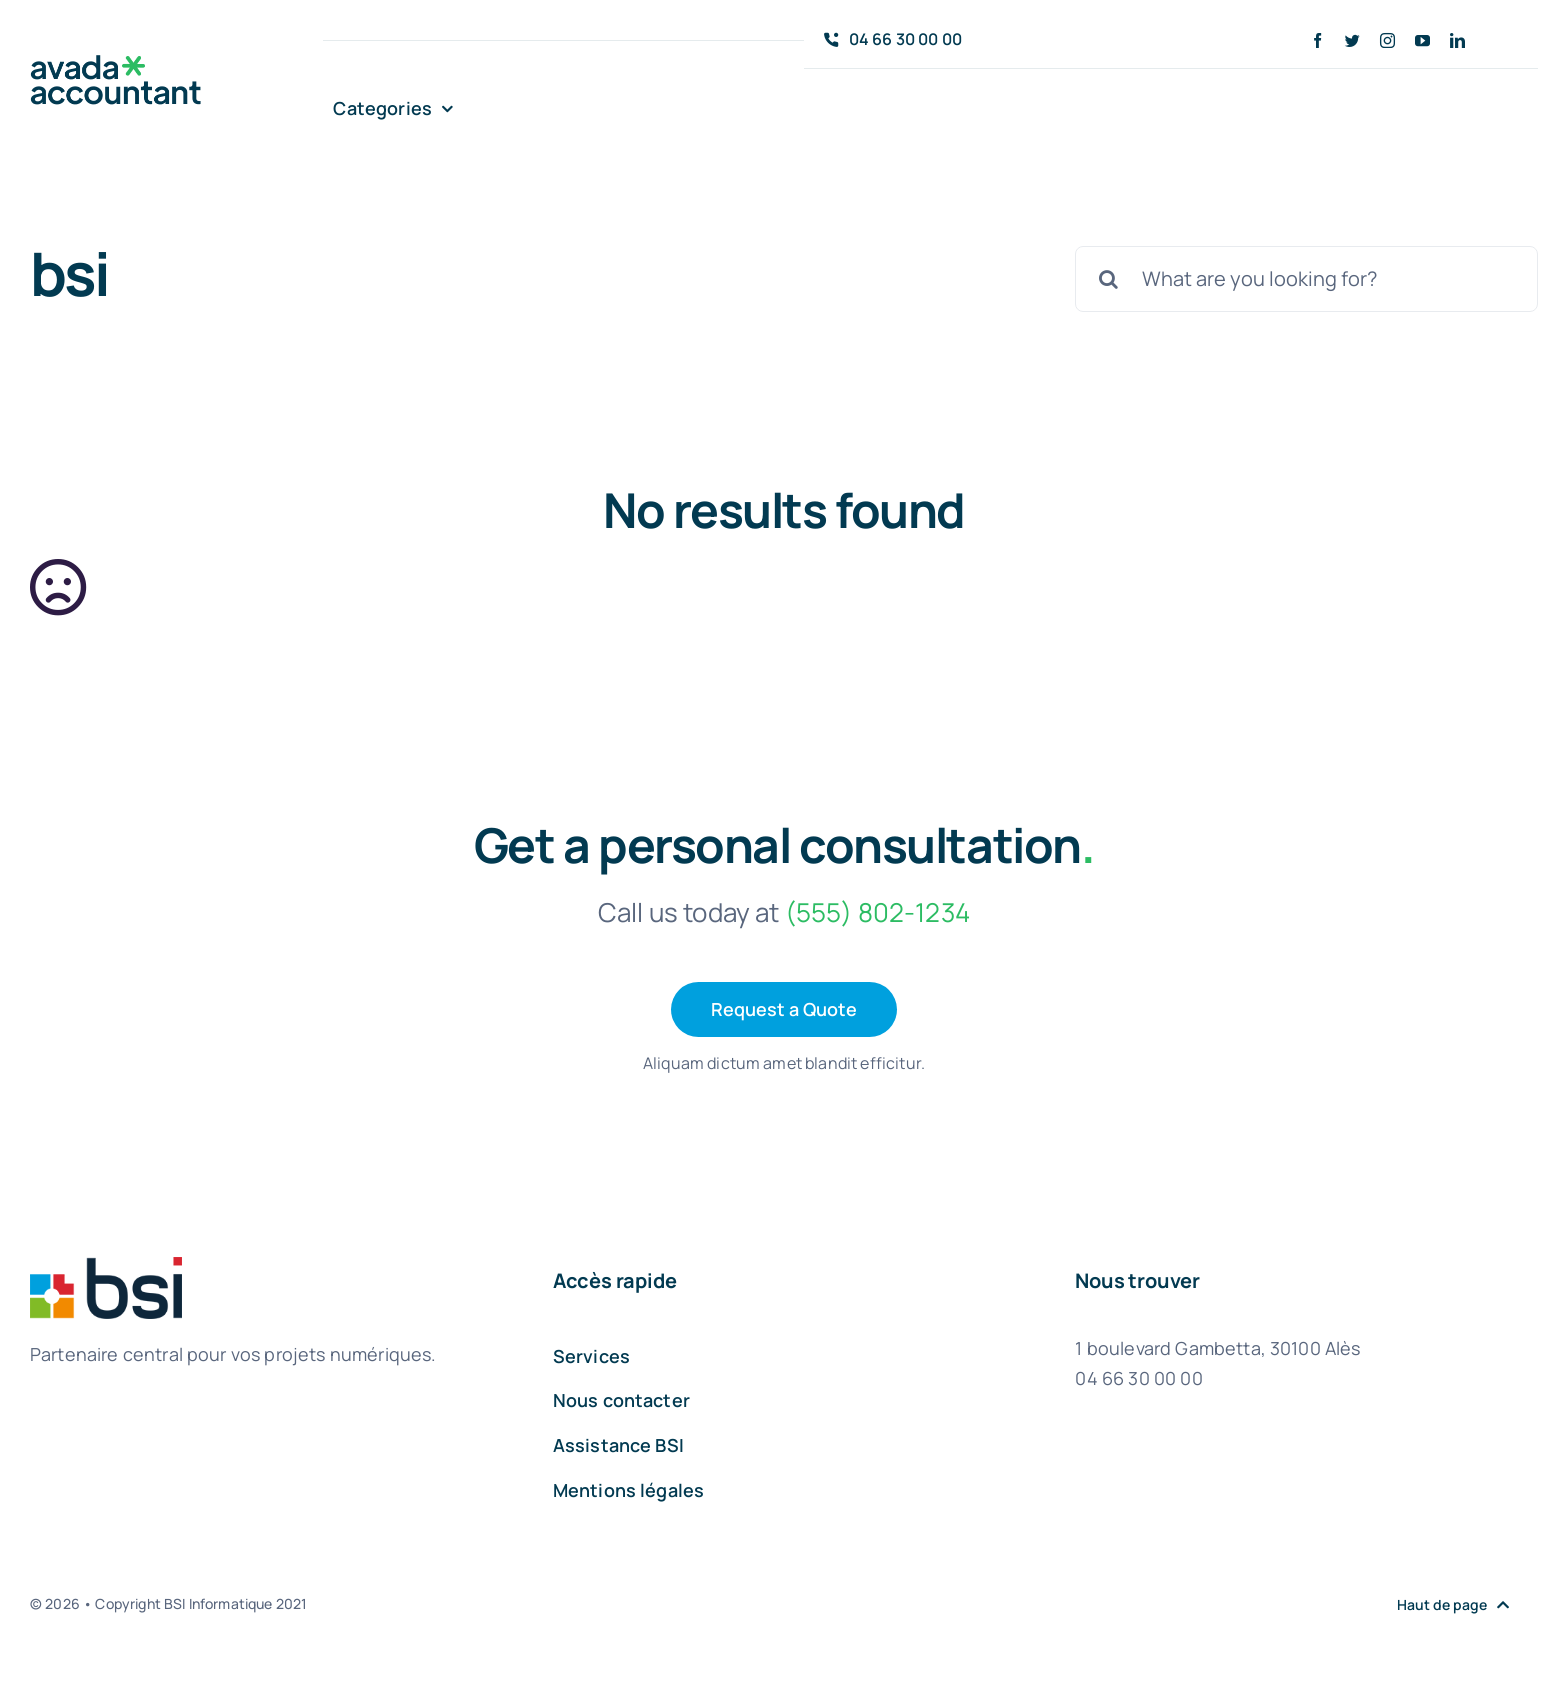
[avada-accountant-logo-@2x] (116, 64)
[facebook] (1317, 40)
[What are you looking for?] (1306, 279)
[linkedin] (1457, 40)
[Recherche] (1108, 279)
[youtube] (1422, 40)
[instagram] (1387, 40)
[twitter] (1352, 40)
